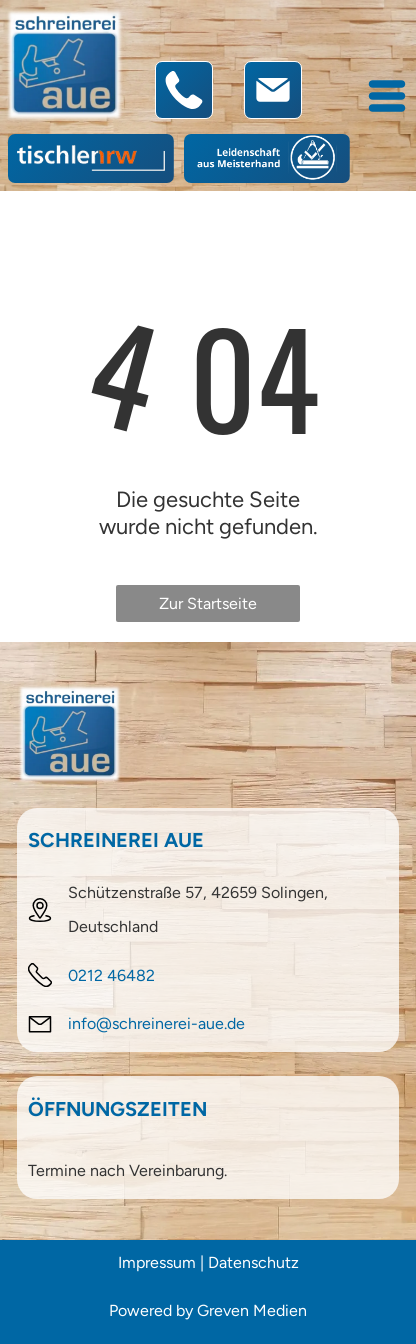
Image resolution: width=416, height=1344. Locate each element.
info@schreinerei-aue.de (156, 1023)
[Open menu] (387, 96)
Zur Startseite (208, 603)
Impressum (157, 1262)
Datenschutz (253, 1262)
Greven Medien (252, 1310)
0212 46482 (111, 975)
